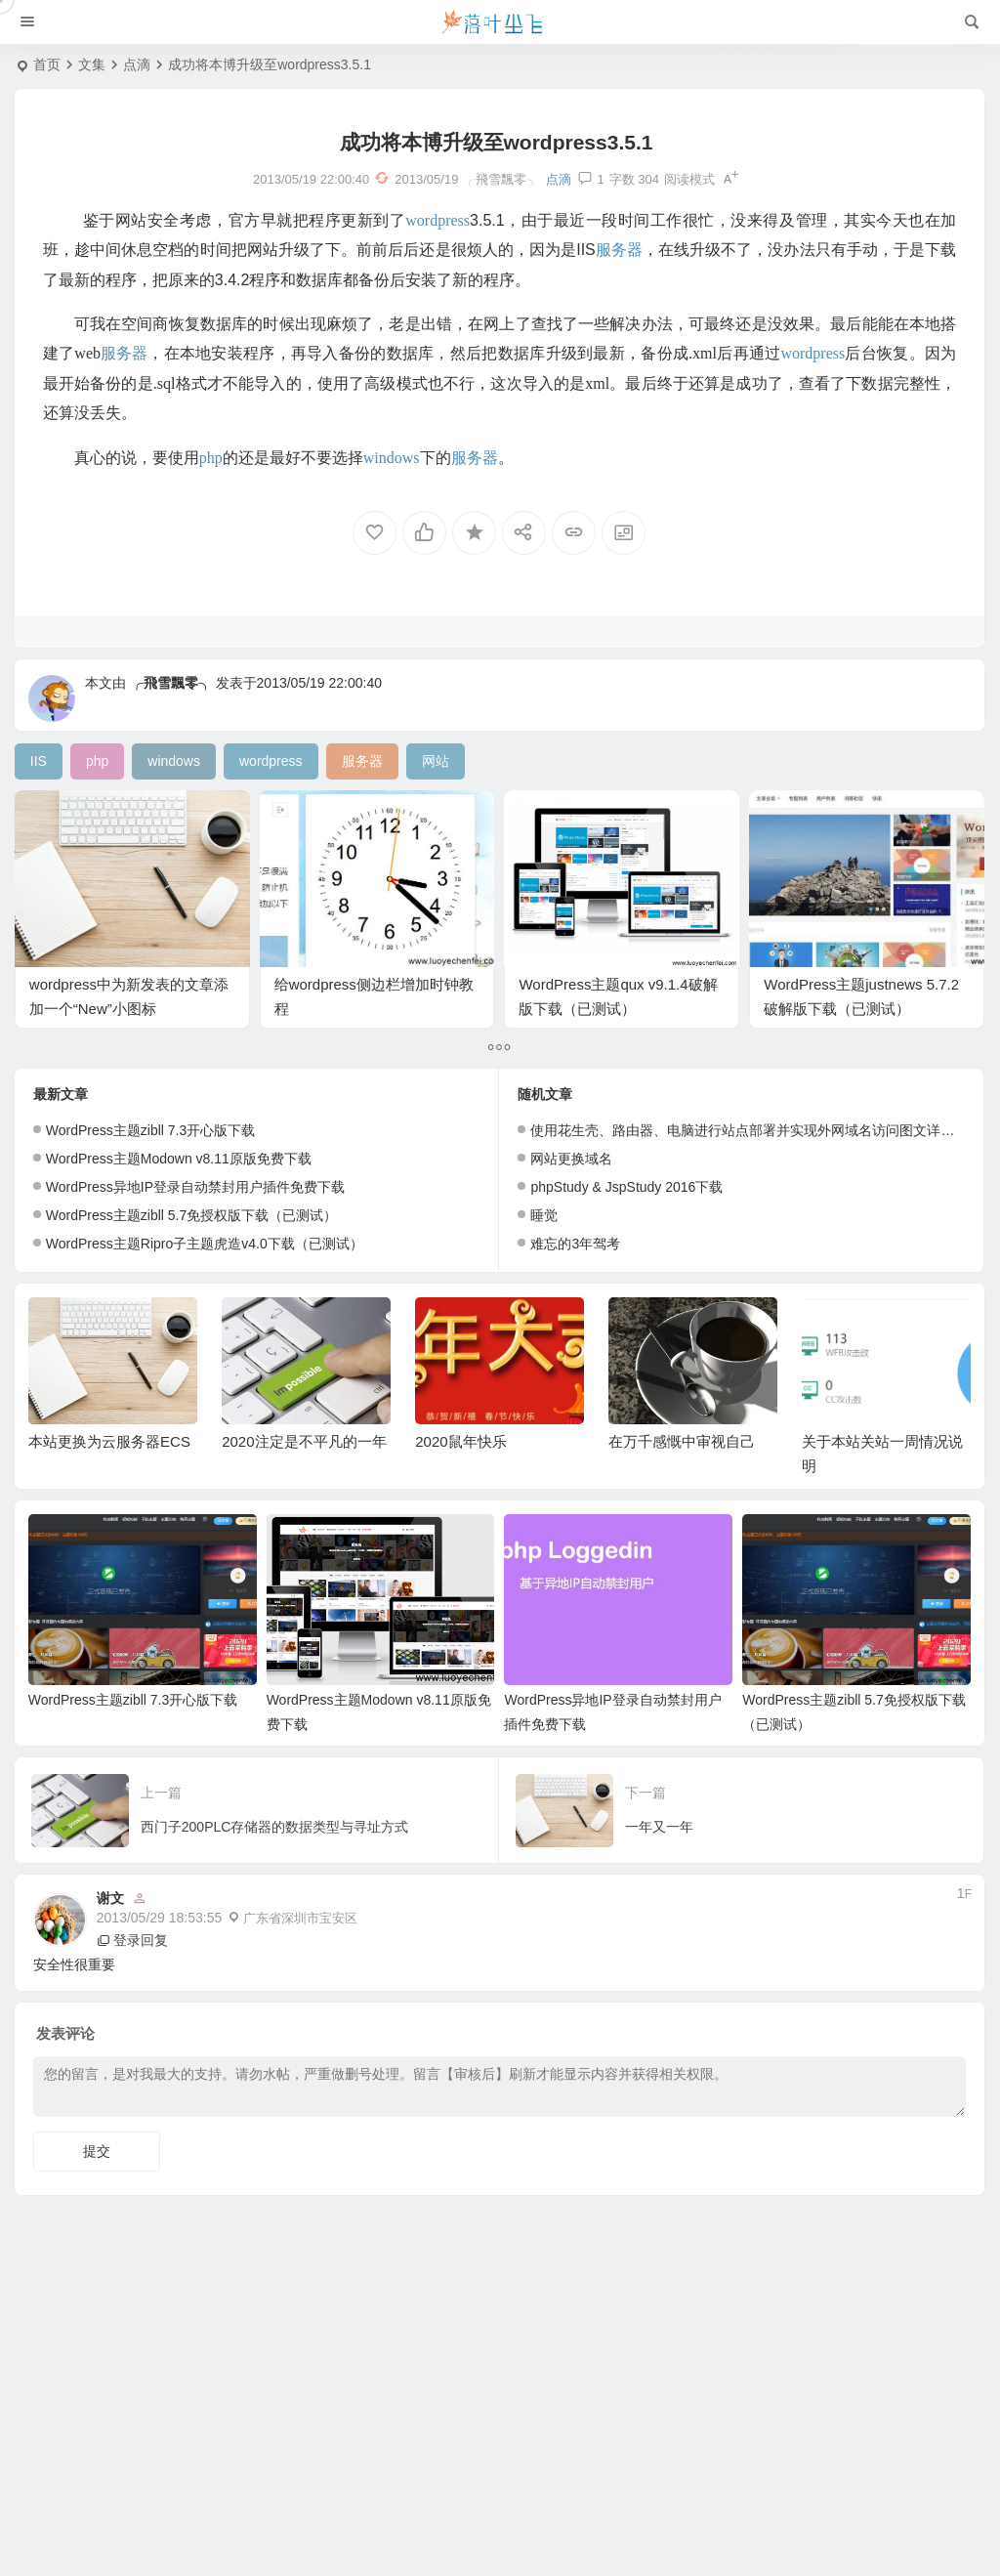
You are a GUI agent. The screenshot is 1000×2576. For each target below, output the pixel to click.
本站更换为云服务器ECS (109, 1441)
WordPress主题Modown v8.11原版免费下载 (179, 1158)
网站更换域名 (571, 1158)
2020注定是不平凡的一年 (304, 1441)
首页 (47, 64)
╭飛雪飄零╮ (171, 683)
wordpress (437, 220)
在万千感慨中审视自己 (681, 1441)
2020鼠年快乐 (460, 1441)
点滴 (136, 64)
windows (391, 457)
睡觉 (544, 1215)
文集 (91, 64)
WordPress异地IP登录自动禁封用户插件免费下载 (195, 1187)
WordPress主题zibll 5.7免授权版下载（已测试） (191, 1215)
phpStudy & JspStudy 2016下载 (626, 1187)
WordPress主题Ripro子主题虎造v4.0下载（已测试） (204, 1243)
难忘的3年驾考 (575, 1243)
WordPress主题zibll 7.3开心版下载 (150, 1130)
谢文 (110, 1898)
